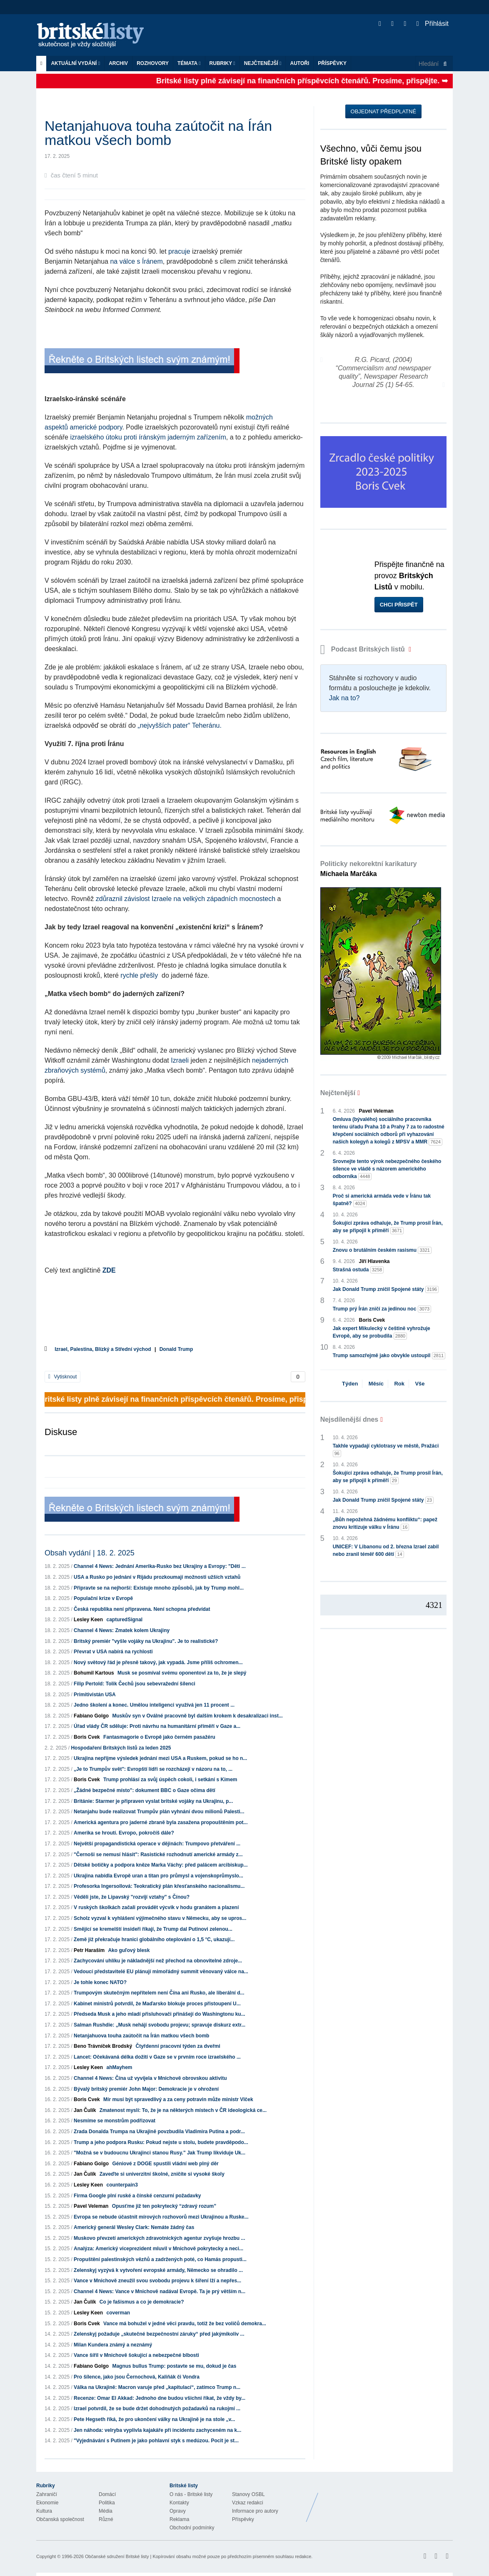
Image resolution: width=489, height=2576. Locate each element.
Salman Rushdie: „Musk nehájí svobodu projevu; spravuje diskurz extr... (159, 2025)
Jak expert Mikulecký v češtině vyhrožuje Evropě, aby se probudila (381, 1332)
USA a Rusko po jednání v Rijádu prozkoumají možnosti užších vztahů (157, 1577)
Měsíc (376, 1383)
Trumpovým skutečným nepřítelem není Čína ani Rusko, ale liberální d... (159, 1993)
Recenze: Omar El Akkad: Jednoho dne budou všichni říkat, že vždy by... (159, 2398)
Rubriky (222, 63)
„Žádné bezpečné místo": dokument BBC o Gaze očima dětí (144, 1790)
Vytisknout (62, 1377)
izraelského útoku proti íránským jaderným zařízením (148, 437)
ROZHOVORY (153, 63)
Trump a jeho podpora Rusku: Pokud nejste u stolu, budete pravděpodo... (161, 2142)
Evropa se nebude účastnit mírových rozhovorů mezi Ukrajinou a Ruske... (161, 2217)
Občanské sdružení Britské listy (117, 2556)
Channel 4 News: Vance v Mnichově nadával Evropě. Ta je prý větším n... (159, 2291)
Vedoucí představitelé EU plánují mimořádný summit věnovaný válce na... (161, 1971)
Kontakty (179, 2503)
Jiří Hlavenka (374, 1261)
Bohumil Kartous (94, 1673)
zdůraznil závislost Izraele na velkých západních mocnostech (185, 898)
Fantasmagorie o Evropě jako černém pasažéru (159, 1737)
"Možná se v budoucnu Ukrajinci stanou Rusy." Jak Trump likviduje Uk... (159, 2153)
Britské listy (94, 35)
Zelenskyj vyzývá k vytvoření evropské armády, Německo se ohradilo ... (158, 2270)
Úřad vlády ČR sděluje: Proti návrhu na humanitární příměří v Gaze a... (157, 1726)
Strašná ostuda (358, 1269)
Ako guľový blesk (129, 1950)
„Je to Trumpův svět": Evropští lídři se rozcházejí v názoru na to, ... (153, 1769)
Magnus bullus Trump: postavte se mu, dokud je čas (174, 2366)
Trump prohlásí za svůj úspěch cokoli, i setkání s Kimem (170, 1779)
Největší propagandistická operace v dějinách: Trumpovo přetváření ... (157, 1844)
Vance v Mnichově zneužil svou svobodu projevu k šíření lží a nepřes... (157, 2281)
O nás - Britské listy (191, 2494)
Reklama (179, 2519)
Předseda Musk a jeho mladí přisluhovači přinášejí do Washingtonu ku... (159, 2014)
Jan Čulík (85, 2110)
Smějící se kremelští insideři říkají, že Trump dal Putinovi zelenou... (153, 1929)
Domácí (107, 2494)
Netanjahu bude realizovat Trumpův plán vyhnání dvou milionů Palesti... (159, 1812)
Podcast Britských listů (363, 649)
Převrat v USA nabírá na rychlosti (113, 1652)
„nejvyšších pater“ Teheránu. (179, 725)
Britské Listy (387, 2501)
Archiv (118, 63)
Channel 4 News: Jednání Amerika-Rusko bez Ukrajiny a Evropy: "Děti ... (160, 1566)
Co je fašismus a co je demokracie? (142, 2302)
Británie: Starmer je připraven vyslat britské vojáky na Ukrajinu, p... (153, 1801)
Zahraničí (46, 2494)
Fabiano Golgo (91, 1716)
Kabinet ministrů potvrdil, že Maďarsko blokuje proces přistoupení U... (157, 2004)
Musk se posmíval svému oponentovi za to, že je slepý (181, 1673)
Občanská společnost (60, 2519)
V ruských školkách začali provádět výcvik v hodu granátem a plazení (156, 1907)
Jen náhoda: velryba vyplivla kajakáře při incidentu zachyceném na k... (157, 2430)
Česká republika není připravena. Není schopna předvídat (142, 1609)
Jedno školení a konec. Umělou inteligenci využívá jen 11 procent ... (154, 1705)
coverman (118, 2313)
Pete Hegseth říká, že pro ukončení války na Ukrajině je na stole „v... (154, 2419)
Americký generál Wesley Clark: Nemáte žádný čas (134, 2227)
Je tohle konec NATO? (100, 1982)
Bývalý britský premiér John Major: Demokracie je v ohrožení (146, 2089)
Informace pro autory (255, 2511)
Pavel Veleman (91, 2206)
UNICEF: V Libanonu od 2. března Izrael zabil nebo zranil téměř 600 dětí (386, 1551)
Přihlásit (433, 23)
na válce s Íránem (135, 261)
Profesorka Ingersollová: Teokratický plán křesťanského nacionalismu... (159, 1886)
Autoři (299, 63)
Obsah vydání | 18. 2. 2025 (90, 1553)
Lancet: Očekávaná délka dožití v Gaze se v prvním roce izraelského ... (157, 2057)
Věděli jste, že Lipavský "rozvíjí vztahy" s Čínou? (132, 1897)
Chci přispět (399, 605)
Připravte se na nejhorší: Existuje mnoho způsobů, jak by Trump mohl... (159, 1588)
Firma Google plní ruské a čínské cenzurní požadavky (137, 2196)
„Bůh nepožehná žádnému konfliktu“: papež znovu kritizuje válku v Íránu (385, 1524)
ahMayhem (119, 2067)
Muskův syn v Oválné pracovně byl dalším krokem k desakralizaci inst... (197, 1716)
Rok (399, 1383)
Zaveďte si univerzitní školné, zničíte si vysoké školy (162, 2174)
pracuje (179, 251)
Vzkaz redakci (247, 2503)
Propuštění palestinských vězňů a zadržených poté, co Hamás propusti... (160, 2259)
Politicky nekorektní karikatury (368, 868)
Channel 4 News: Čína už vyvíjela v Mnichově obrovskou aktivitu (150, 2078)
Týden (350, 1383)
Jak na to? (344, 697)
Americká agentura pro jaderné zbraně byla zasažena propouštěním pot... (160, 1822)
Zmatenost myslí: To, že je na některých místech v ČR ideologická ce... (183, 2110)
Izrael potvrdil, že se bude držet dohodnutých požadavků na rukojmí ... (157, 2408)
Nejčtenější (263, 63)
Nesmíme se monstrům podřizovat (114, 2121)
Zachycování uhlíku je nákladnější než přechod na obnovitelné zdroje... (158, 1961)
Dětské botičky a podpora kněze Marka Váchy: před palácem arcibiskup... (161, 1865)
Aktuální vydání (75, 63)
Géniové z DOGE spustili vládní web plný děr (165, 2164)
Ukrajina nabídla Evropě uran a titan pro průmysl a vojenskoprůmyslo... (158, 1876)
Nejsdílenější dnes (349, 1419)
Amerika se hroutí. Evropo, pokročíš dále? (124, 1833)
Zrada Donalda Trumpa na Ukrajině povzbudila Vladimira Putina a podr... (159, 2131)
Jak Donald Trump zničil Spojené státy (386, 1289)
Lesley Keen (88, 1619)
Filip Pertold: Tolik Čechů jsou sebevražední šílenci (134, 1684)
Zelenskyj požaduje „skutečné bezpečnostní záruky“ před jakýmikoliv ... (159, 2334)
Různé (106, 2519)
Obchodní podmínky (192, 2528)
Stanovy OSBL (248, 2494)
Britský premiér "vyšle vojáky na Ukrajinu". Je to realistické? (146, 1641)
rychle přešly (140, 975)
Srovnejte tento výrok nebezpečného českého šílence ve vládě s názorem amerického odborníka (387, 1169)
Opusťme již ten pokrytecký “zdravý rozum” (164, 2206)
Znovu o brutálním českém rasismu (382, 1250)
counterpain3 (121, 2185)
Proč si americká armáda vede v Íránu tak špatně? (382, 1200)
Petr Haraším (89, 1950)
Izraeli (180, 1060)
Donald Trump (176, 1349)
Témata (189, 63)
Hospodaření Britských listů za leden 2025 (121, 1748)
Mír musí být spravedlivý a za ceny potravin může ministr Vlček (178, 2099)
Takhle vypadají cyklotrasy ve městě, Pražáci (386, 1450)
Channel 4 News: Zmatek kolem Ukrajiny (122, 1630)
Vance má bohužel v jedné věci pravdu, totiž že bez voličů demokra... (184, 2323)
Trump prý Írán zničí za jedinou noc (382, 1309)
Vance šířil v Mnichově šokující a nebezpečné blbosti (136, 2355)
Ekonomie (47, 2503)
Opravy (178, 2511)
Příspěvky (332, 63)
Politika (107, 2503)
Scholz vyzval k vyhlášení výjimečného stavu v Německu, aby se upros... (160, 1918)
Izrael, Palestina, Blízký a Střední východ (103, 1349)
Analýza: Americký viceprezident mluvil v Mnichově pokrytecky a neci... (158, 2249)
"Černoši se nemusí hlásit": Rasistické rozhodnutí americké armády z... (158, 1854)
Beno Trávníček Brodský (103, 2046)
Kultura (44, 2511)
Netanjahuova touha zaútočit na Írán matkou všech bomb (141, 2036)
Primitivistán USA (95, 1694)
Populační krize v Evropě (103, 1598)
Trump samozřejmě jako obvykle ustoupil (389, 1355)
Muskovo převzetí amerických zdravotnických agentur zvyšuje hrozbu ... (159, 2238)
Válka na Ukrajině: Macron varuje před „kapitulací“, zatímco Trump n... (157, 2387)
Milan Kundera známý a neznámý (113, 2345)
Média (105, 2511)
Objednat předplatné (383, 111)
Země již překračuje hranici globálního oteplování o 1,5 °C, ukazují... (154, 1939)
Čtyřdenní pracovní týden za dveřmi (177, 2046)
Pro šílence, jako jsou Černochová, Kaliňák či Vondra (137, 2377)
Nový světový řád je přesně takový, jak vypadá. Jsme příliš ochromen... (158, 1662)
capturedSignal (124, 1619)
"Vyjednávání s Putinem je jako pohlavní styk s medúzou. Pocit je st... (156, 2441)
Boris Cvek (87, 1737)
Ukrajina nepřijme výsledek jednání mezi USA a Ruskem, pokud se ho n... (160, 1758)
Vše (419, 1383)
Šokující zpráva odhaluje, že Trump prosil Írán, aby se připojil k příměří (388, 1227)
